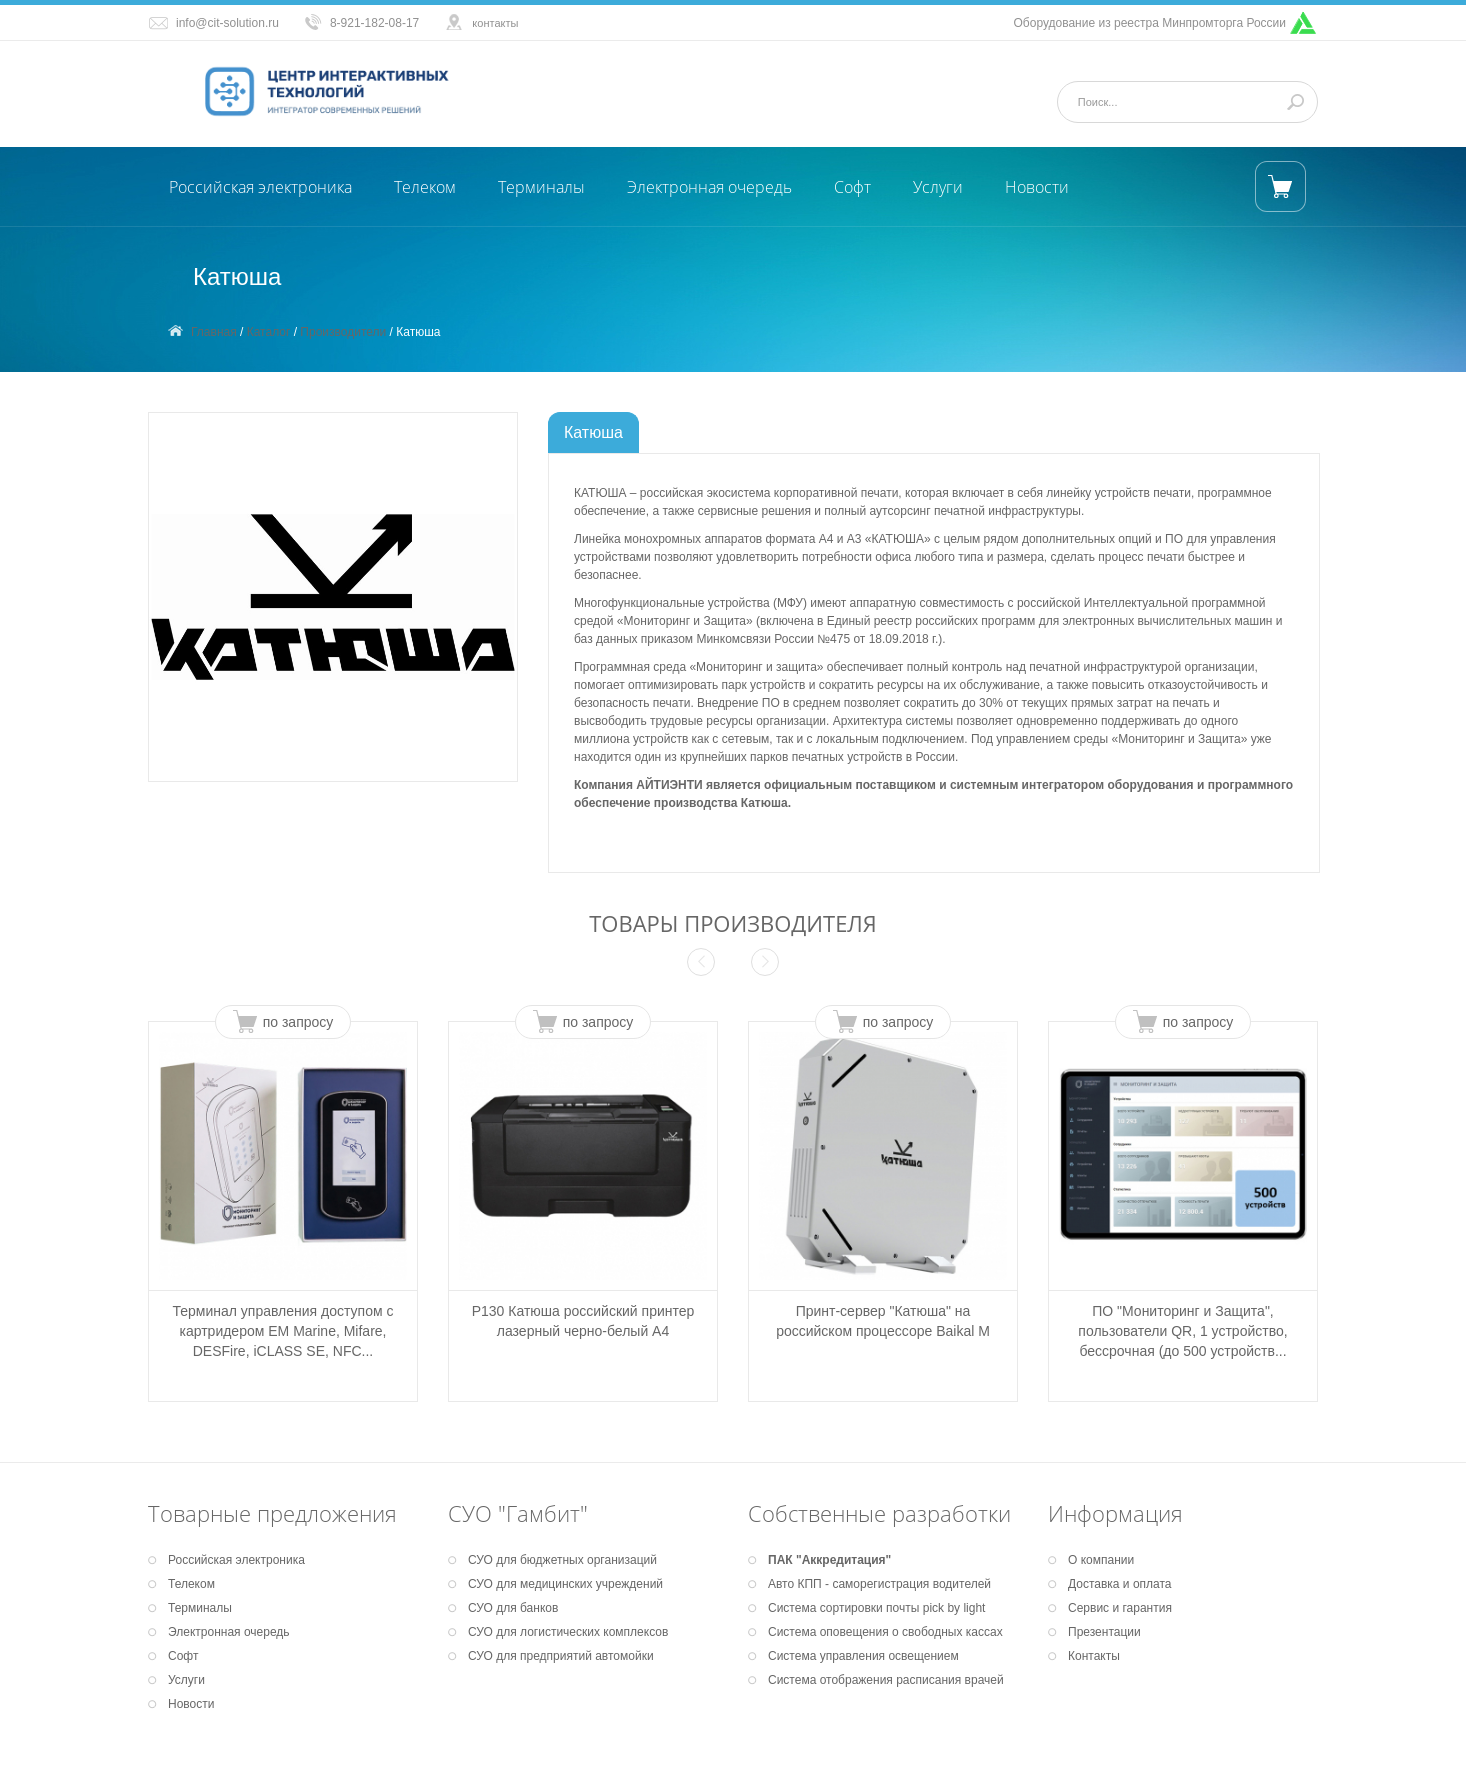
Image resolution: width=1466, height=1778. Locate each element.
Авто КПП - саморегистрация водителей (879, 1584)
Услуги (938, 187)
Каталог (269, 332)
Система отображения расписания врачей (886, 1680)
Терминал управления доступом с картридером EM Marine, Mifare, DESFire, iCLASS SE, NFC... (282, 1331)
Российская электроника (260, 187)
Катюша (593, 432)
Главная (214, 332)
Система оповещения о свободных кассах (885, 1632)
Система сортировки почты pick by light (876, 1608)
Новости (1037, 187)
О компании (1101, 1560)
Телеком (425, 187)
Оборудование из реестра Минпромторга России (1150, 23)
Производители (343, 332)
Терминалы (541, 187)
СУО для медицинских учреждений (565, 1584)
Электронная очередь (709, 187)
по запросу (298, 1022)
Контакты (1094, 1656)
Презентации (1104, 1632)
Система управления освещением (863, 1656)
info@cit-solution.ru (227, 23)
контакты (495, 23)
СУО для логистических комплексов (568, 1632)
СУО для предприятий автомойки (561, 1656)
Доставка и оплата (1120, 1584)
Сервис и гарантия (1120, 1608)
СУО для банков (513, 1608)
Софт (852, 187)
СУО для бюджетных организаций (562, 1560)
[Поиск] (1179, 102)
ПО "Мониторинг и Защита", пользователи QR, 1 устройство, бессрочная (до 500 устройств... (1182, 1331)
